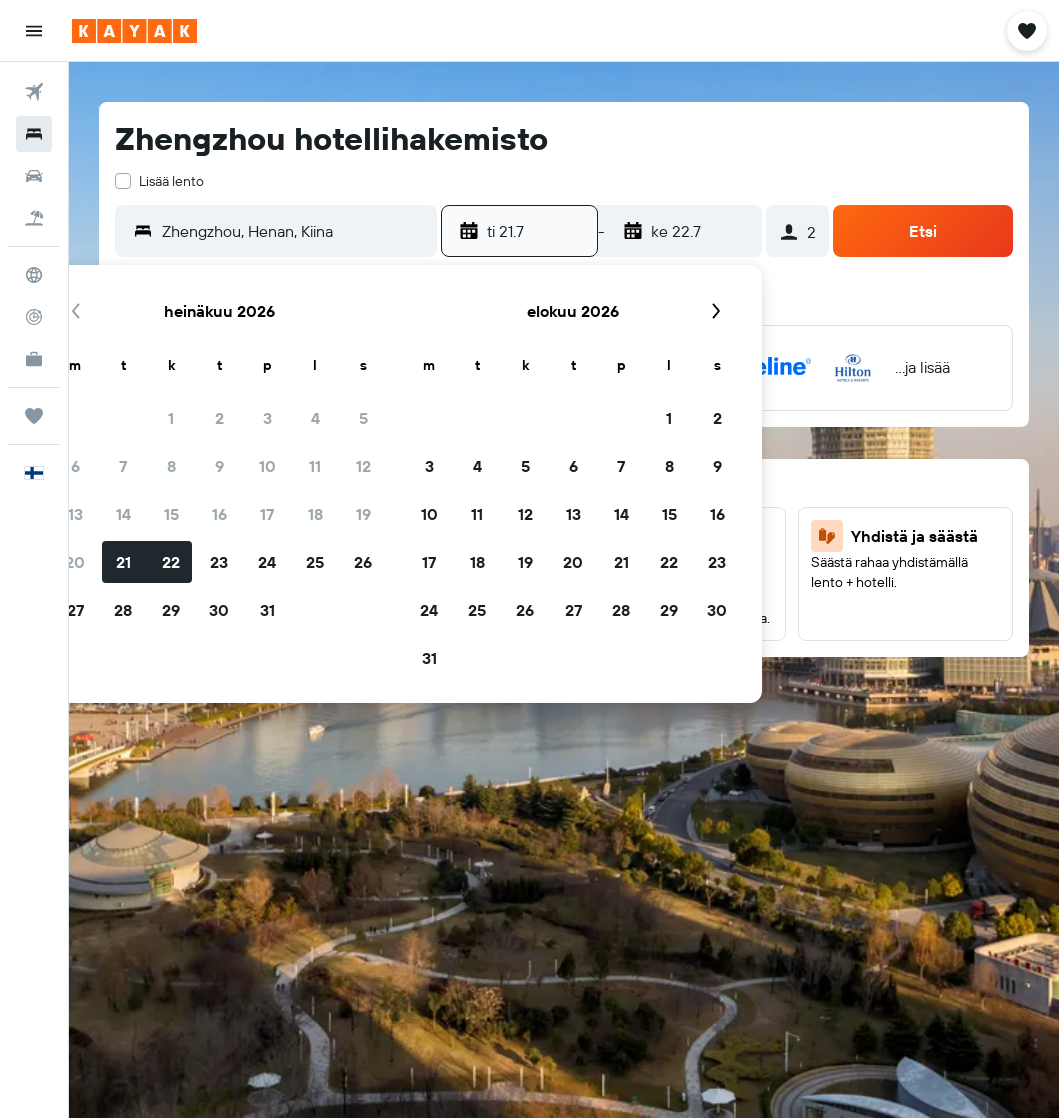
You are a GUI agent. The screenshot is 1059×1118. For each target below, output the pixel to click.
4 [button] (315, 418)
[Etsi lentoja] (34, 92)
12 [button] (363, 466)
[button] (34, 31)
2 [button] (219, 418)
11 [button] (315, 466)
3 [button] (267, 418)
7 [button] (123, 466)
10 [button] (267, 466)
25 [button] (315, 562)
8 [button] (171, 466)
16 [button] (219, 514)
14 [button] (123, 514)
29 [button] (171, 610)
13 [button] (75, 514)
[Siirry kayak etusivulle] (134, 31)
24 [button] (267, 562)
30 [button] (219, 610)
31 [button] (267, 610)
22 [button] (171, 562)
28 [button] (123, 610)
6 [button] (75, 466)
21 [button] (123, 562)
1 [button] (171, 418)
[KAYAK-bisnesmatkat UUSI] (34, 359)
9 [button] (219, 466)
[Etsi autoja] (34, 176)
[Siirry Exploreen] (34, 275)
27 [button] (75, 610)
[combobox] (294, 231)
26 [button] (363, 562)
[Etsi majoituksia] (34, 134)
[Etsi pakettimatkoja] (34, 218)
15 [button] (171, 514)
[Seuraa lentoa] (34, 317)
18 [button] (315, 514)
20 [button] (75, 562)
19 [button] (363, 514)
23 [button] (219, 562)
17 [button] (267, 514)
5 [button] (363, 418)
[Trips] (34, 416)
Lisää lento (171, 181)
